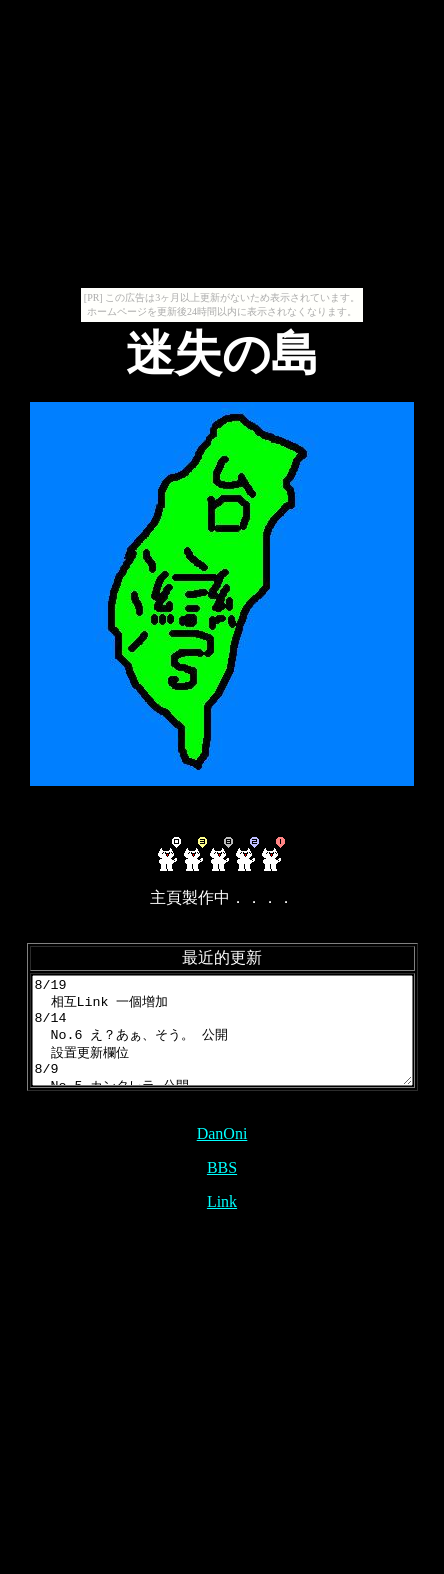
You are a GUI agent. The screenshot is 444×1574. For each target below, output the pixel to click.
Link (222, 1222)
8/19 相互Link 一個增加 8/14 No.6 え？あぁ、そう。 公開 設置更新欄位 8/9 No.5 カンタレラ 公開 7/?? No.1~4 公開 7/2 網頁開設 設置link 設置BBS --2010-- (226, 1041)
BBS (222, 1188)
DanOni (222, 1154)
